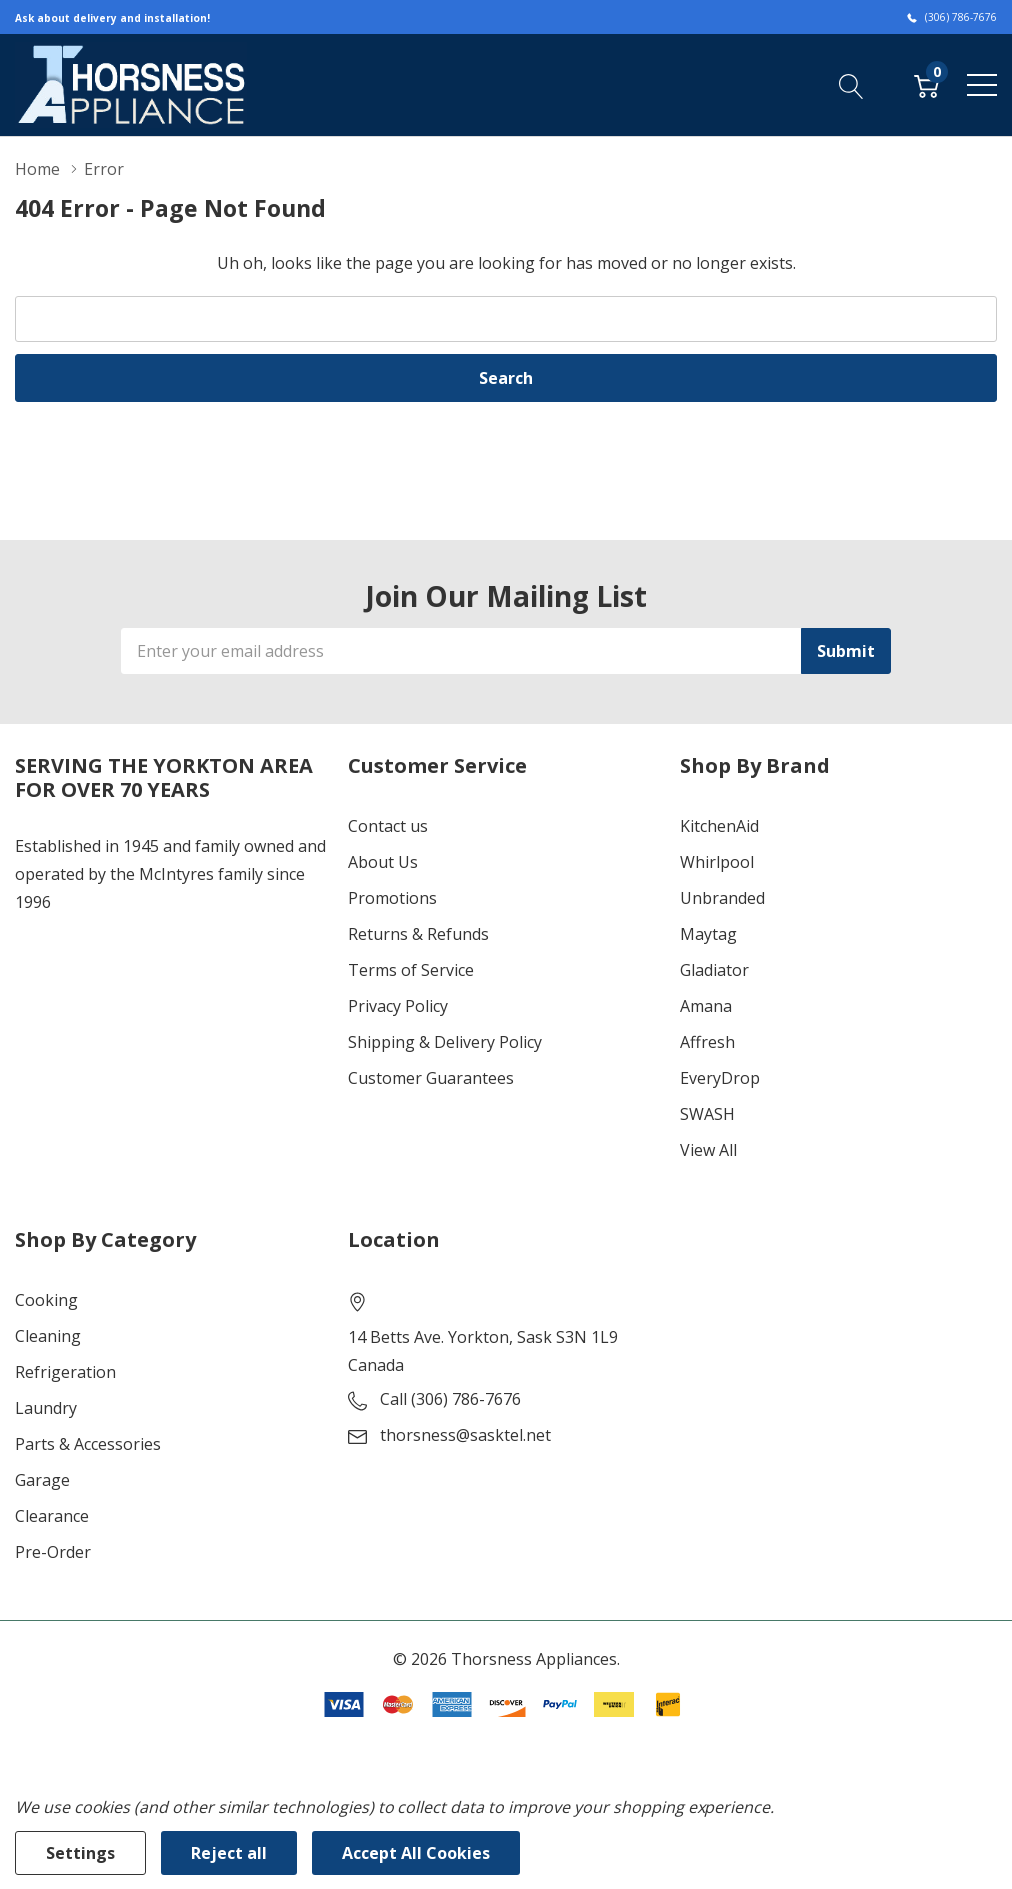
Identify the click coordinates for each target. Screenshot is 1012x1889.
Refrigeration (65, 1372)
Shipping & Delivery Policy (445, 1042)
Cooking (46, 1300)
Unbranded (722, 898)
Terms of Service (411, 970)
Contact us (388, 826)
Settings (80, 1853)
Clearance (52, 1516)
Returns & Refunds (418, 934)
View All (708, 1150)
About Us (383, 862)
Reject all (229, 1853)
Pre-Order (53, 1552)
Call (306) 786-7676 (450, 1399)
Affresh (707, 1042)
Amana (706, 1006)
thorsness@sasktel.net (465, 1435)
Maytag (708, 934)
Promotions (392, 898)
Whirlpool (717, 862)
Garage (42, 1480)
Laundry (46, 1408)
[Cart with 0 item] (926, 84)
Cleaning (48, 1336)
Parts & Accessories (88, 1444)
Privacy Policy (398, 1006)
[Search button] (851, 84)
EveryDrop (720, 1078)
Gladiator (714, 970)
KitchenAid (719, 826)
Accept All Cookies (416, 1853)
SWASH (707, 1114)
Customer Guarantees (431, 1078)
